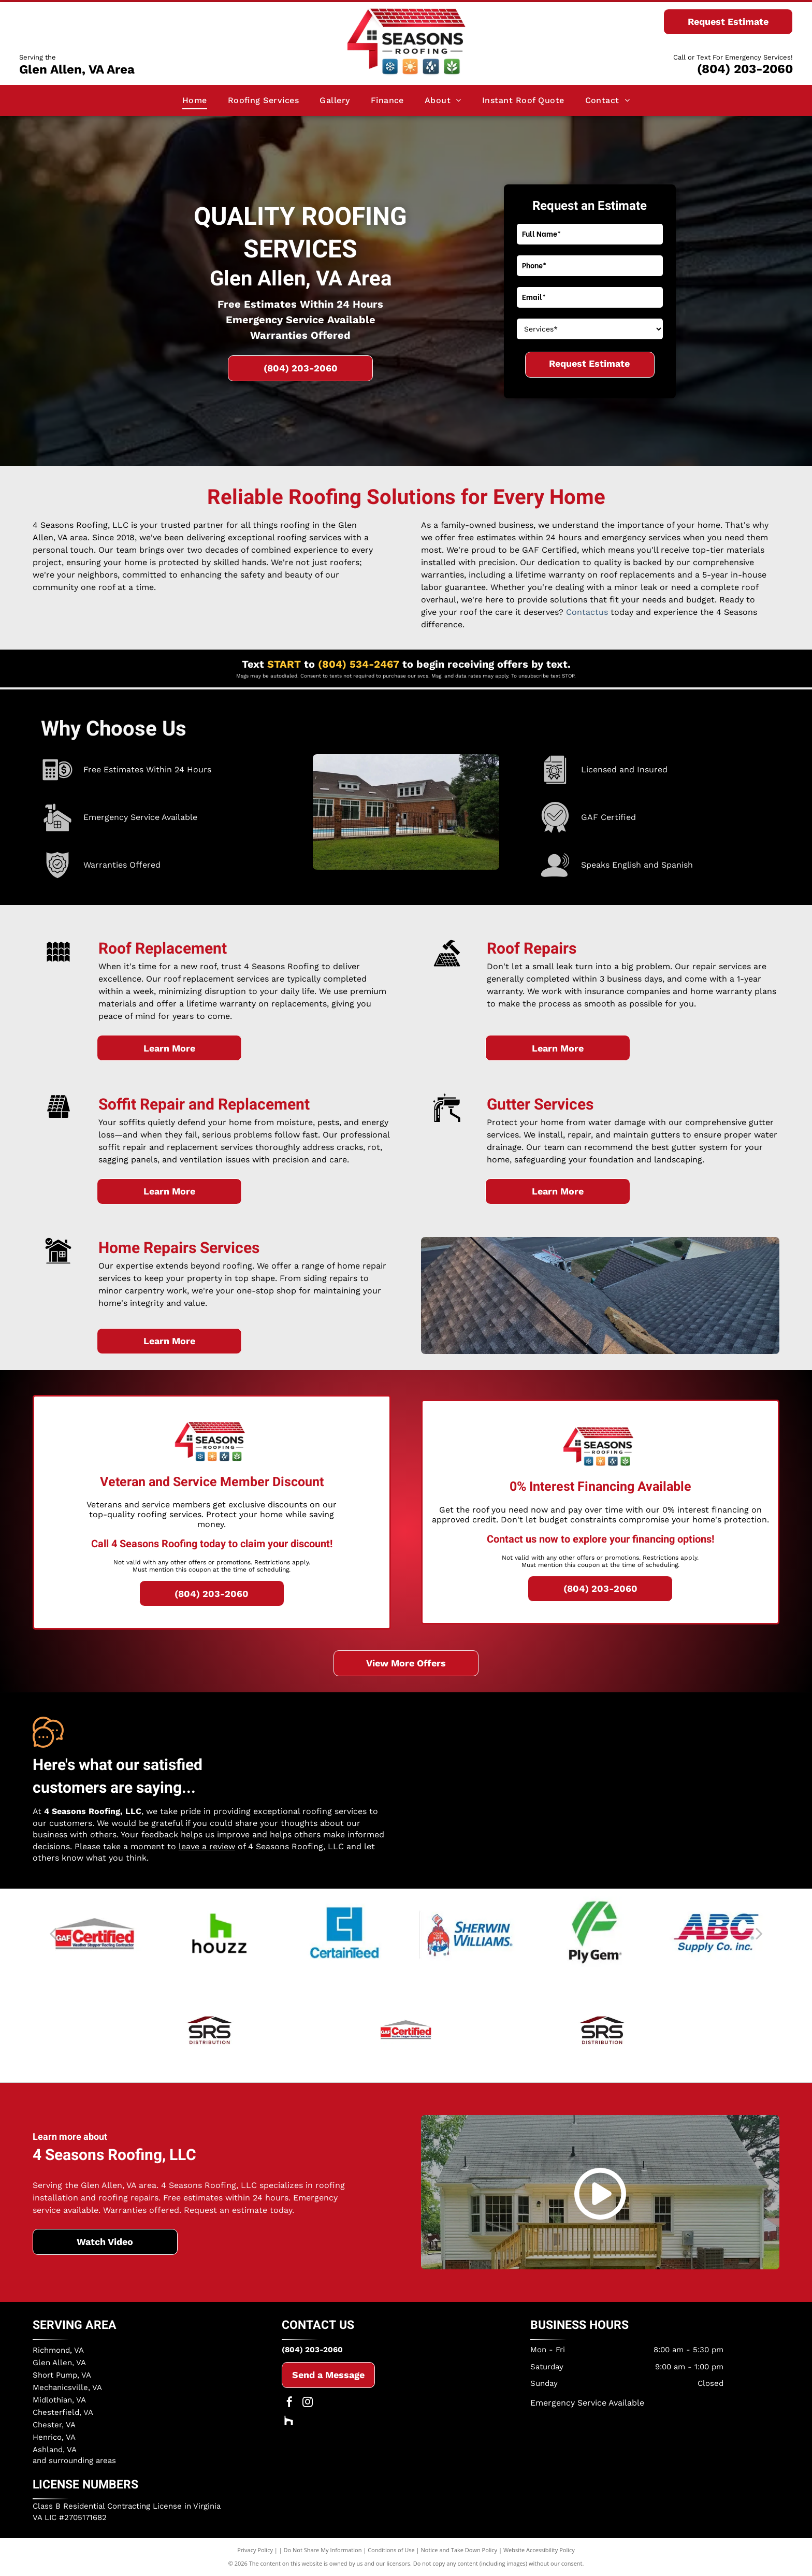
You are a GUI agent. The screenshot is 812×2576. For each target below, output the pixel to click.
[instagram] (307, 2403)
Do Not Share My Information (323, 2550)
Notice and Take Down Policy (459, 2550)
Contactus (587, 612)
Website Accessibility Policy (539, 2550)
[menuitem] (195, 100)
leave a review (207, 1846)
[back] (53, 1933)
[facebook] (289, 2403)
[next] (759, 1933)
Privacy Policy (255, 2550)
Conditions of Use (391, 2550)
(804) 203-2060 (745, 69)
